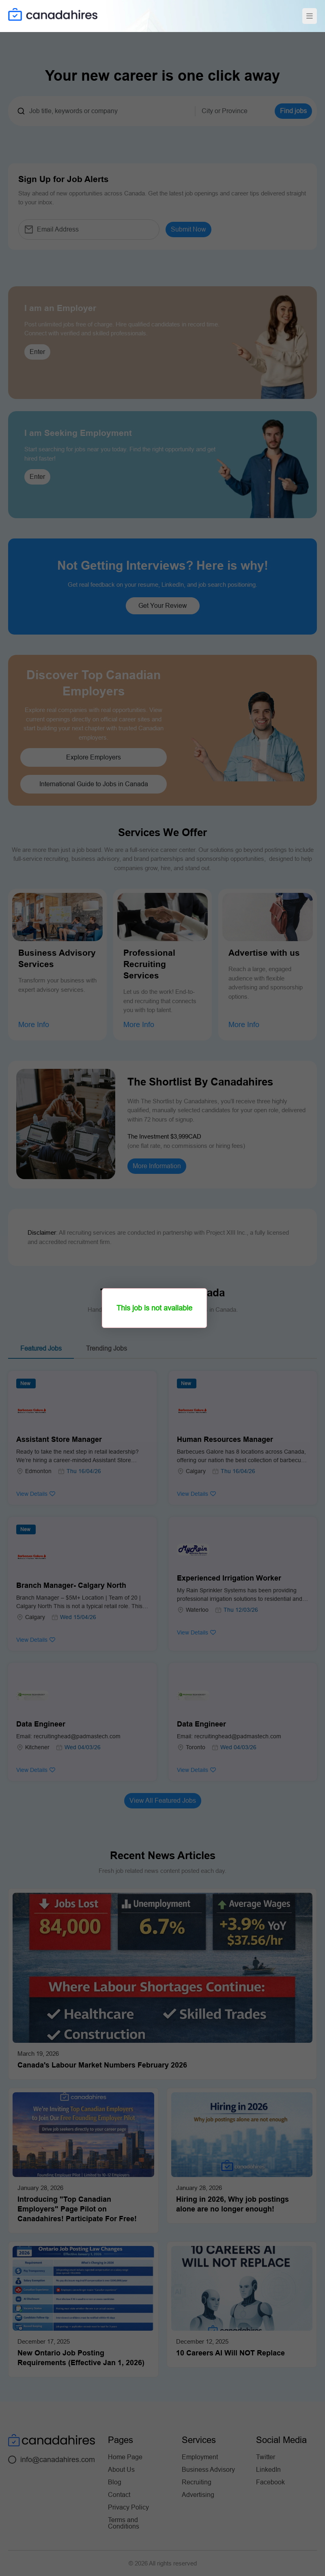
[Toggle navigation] (309, 16)
